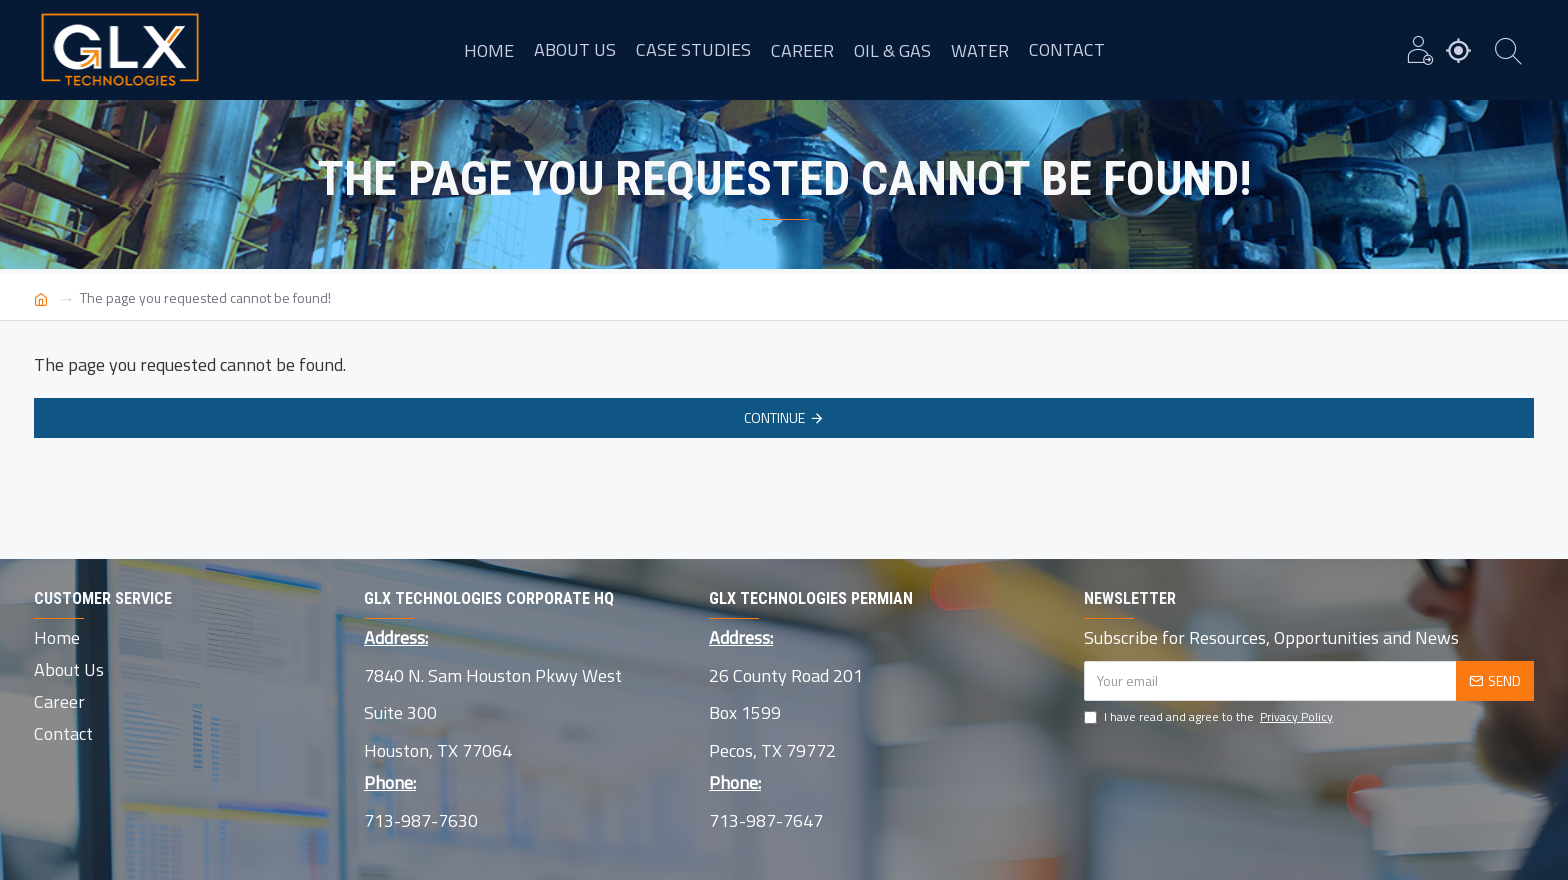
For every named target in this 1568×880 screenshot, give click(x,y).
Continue (774, 417)
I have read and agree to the (1210, 717)
